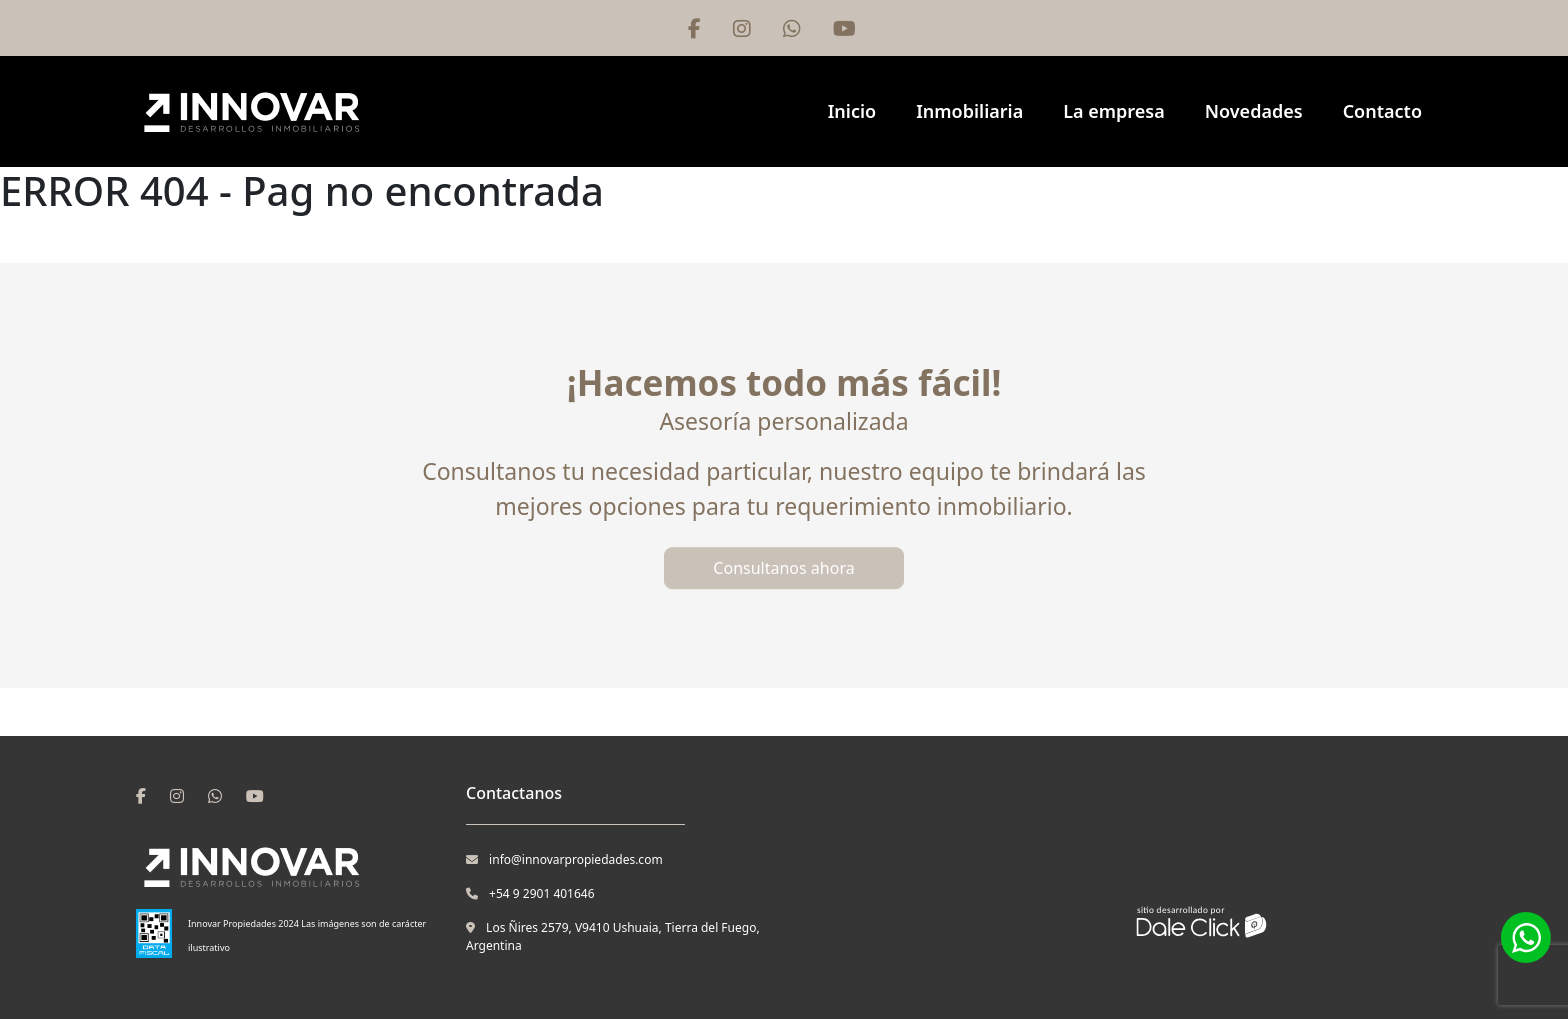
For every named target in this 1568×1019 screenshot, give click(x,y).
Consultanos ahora (783, 568)
